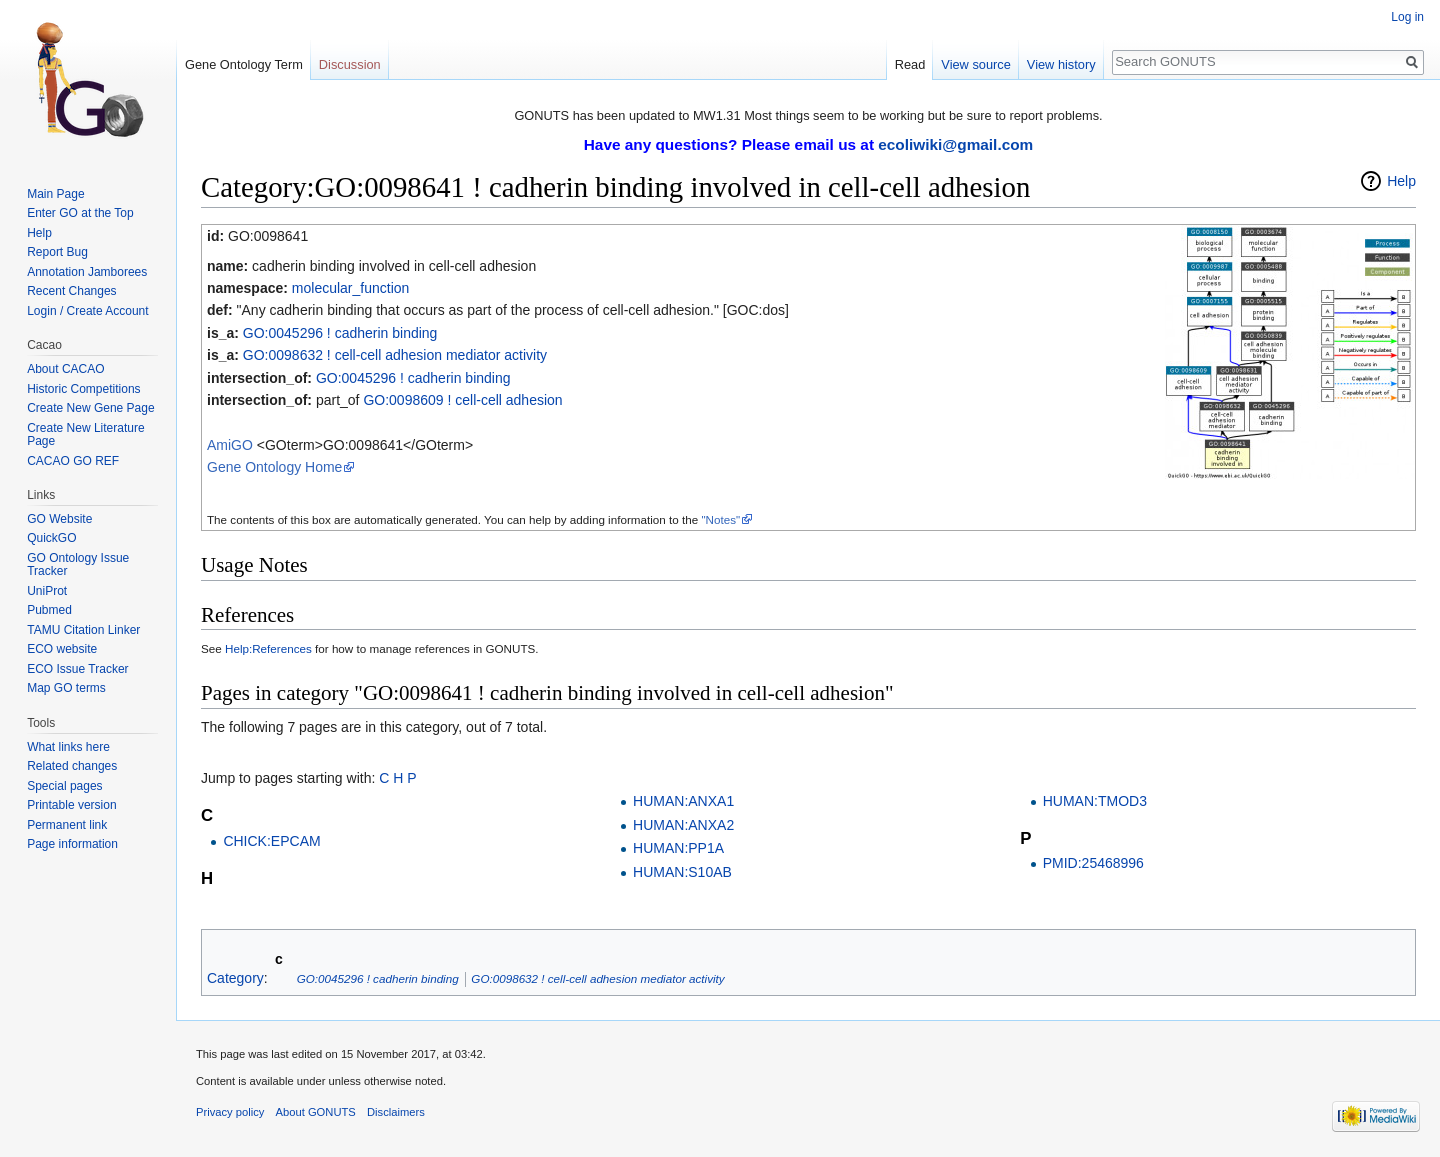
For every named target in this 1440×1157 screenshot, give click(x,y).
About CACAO (65, 369)
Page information (72, 844)
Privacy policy (230, 1112)
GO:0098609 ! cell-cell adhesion (462, 400)
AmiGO (230, 445)
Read (910, 64)
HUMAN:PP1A (678, 848)
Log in (1407, 17)
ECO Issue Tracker (77, 669)
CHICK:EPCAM (271, 841)
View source (975, 64)
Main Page (55, 194)
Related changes (72, 766)
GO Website (59, 519)
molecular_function (351, 288)
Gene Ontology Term (244, 64)
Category (235, 978)
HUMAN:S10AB (682, 872)
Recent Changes (71, 291)
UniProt (47, 591)
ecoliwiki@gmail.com (955, 144)
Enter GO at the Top (80, 213)
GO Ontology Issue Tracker (78, 565)
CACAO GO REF (73, 461)
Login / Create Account (87, 311)
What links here (68, 747)
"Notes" (720, 519)
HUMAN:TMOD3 (1095, 801)
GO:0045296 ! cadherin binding (340, 333)
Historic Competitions (83, 389)
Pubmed (49, 610)
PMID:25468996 (1093, 863)
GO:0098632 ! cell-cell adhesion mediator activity (395, 355)
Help (1401, 181)
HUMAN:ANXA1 (683, 801)
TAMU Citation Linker (83, 630)
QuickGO (51, 538)
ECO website (62, 649)
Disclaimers (396, 1112)
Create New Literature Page (85, 435)
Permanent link (67, 825)
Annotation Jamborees (87, 272)
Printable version (71, 805)
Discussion (350, 64)
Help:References (268, 648)
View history (1061, 64)
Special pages (64, 786)
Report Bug (57, 252)
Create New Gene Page (90, 408)
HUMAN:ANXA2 (683, 825)
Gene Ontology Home (274, 467)
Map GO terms (66, 688)
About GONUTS (316, 1112)
